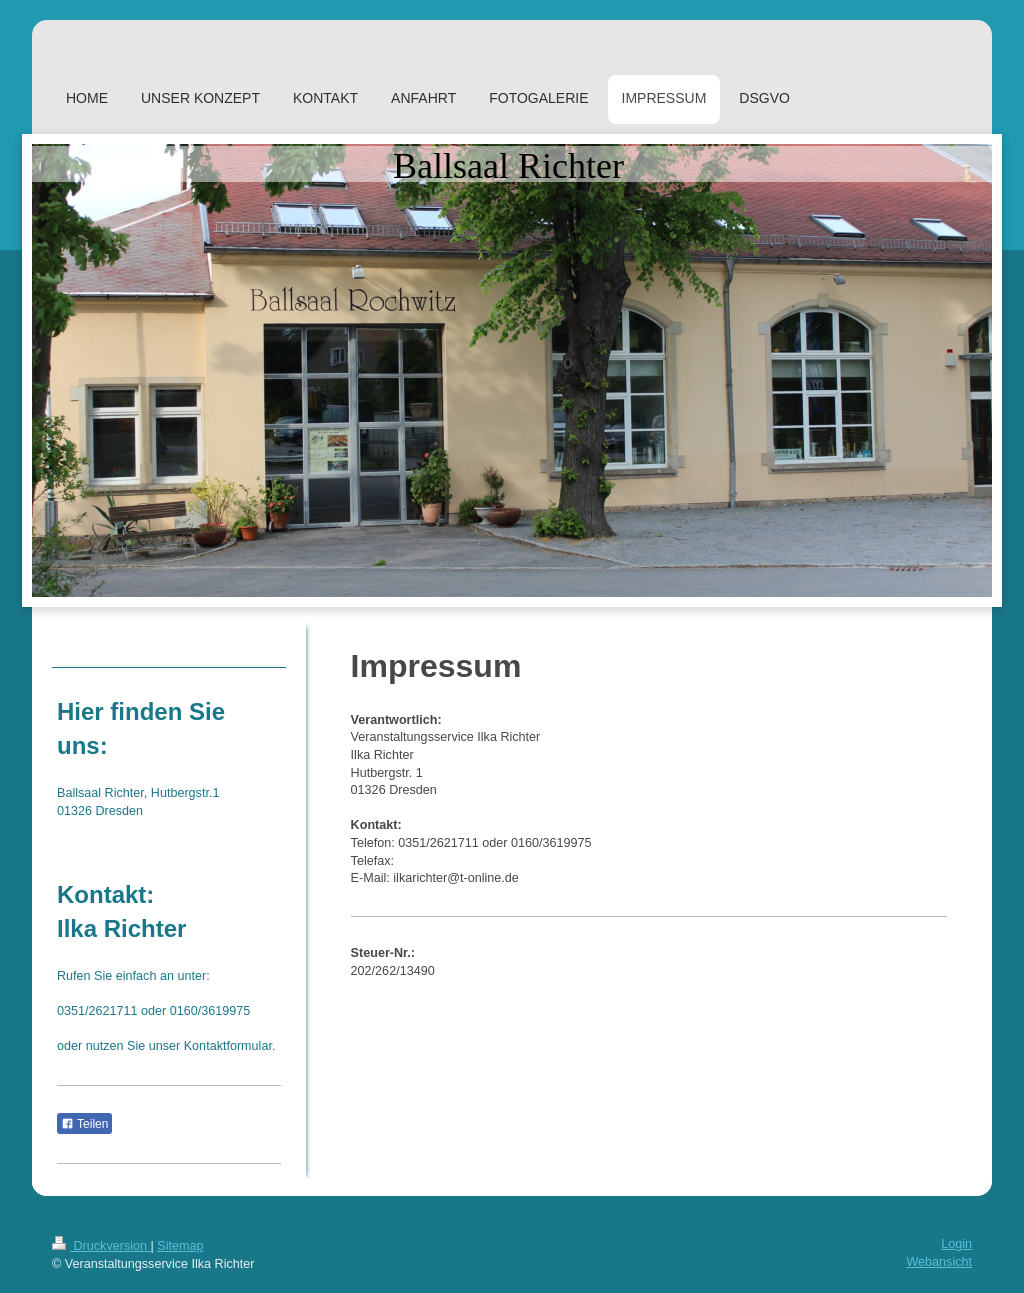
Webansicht (939, 1262)
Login (956, 1244)
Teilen (84, 1124)
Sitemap (180, 1246)
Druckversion (101, 1246)
